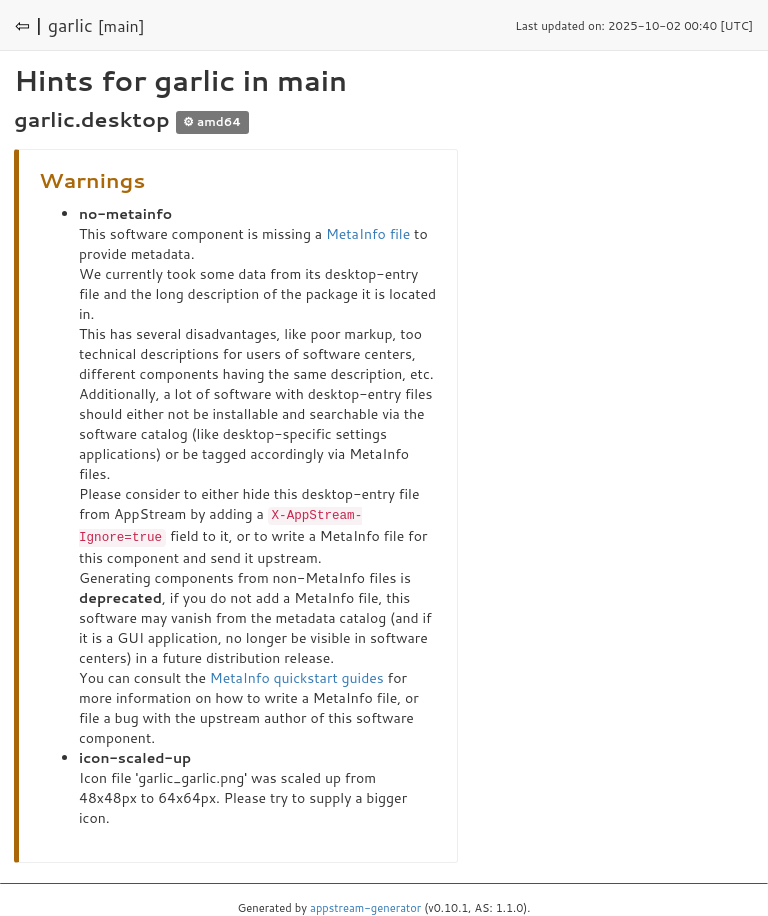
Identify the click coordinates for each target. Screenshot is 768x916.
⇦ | (29, 25)
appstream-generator (365, 906)
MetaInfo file (368, 234)
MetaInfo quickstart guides (297, 676)
